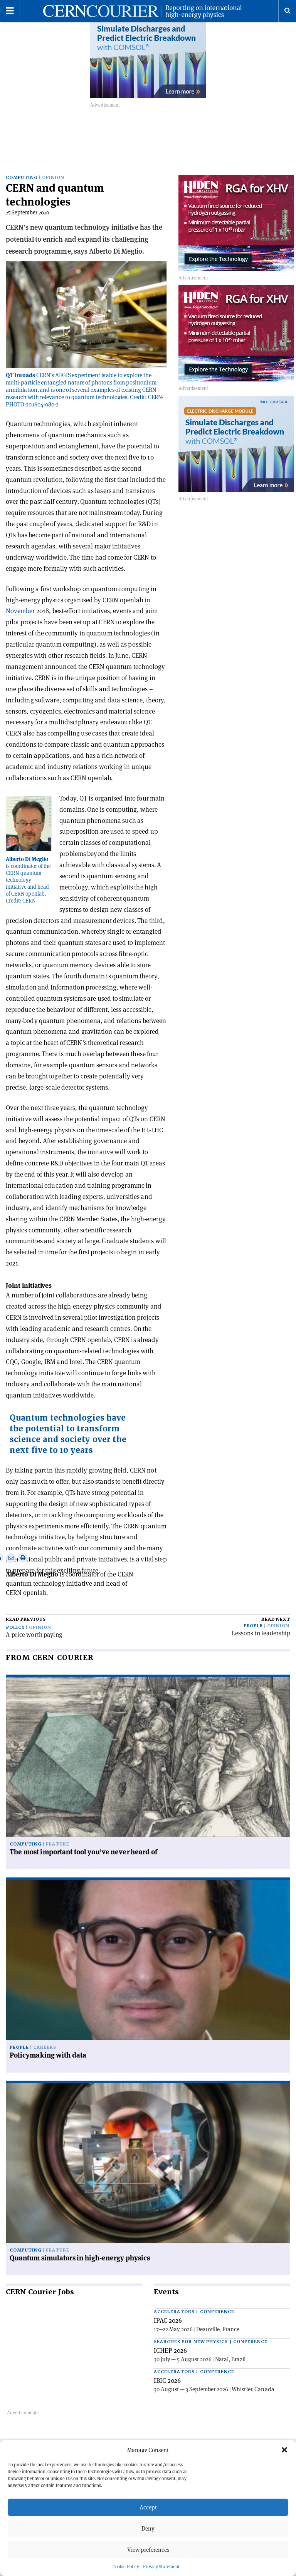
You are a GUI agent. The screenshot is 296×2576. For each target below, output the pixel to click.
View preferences (148, 2549)
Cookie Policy (126, 2566)
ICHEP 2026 (170, 2353)
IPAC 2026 (168, 2323)
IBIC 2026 (167, 2383)
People (253, 1629)
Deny (148, 2528)
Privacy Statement (161, 2566)
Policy (15, 1631)
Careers (44, 2050)
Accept (148, 2507)
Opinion (53, 181)
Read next (275, 1623)
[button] (284, 2450)
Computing (22, 181)
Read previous (26, 1623)
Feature (57, 1847)
